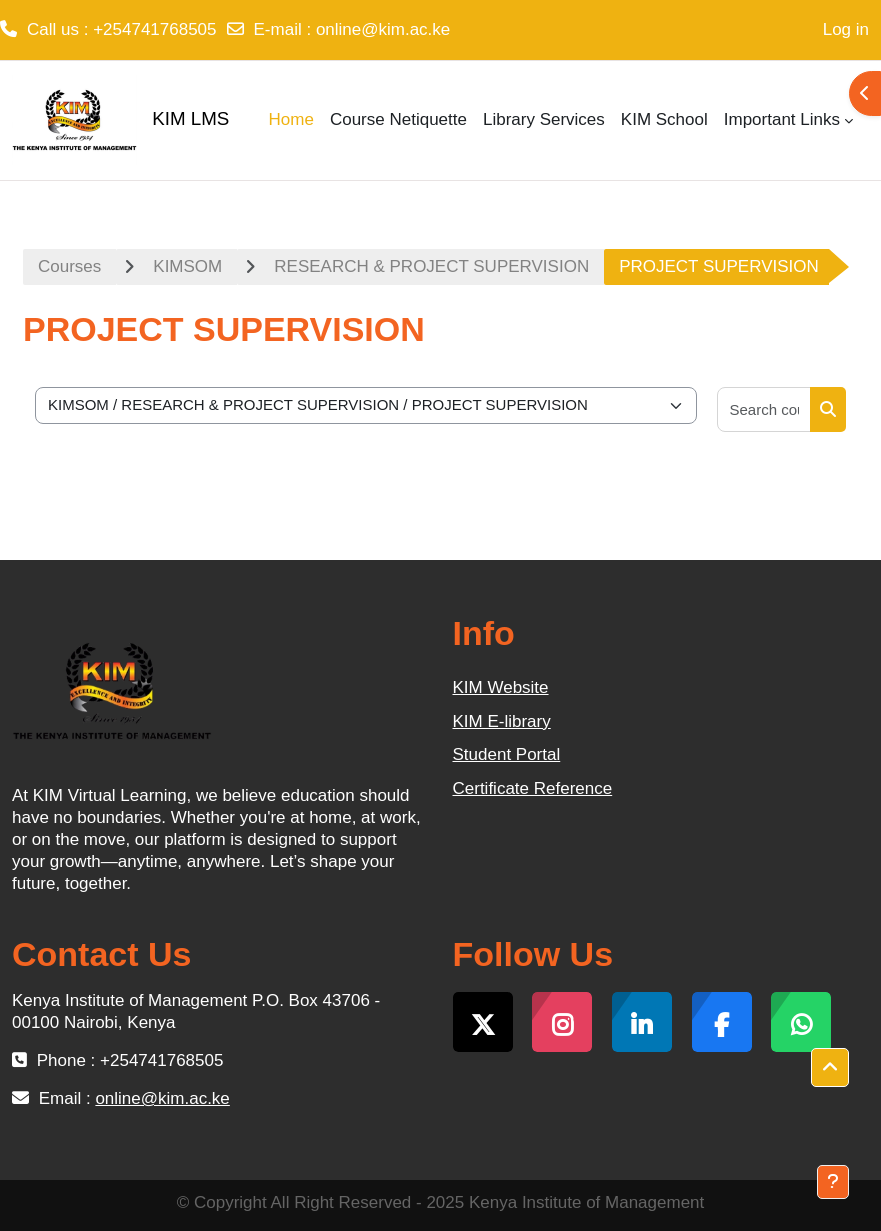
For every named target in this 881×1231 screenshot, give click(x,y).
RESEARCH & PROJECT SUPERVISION (431, 266)
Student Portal (507, 754)
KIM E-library (502, 721)
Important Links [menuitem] (782, 119)
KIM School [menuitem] (664, 119)
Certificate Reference (533, 788)
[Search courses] (765, 409)
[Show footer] (833, 1182)
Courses (69, 266)
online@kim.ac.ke (383, 29)
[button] (830, 1068)
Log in (846, 29)
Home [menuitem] (291, 119)
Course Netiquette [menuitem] (398, 119)
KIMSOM (187, 266)
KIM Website (501, 687)
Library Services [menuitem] (544, 119)
